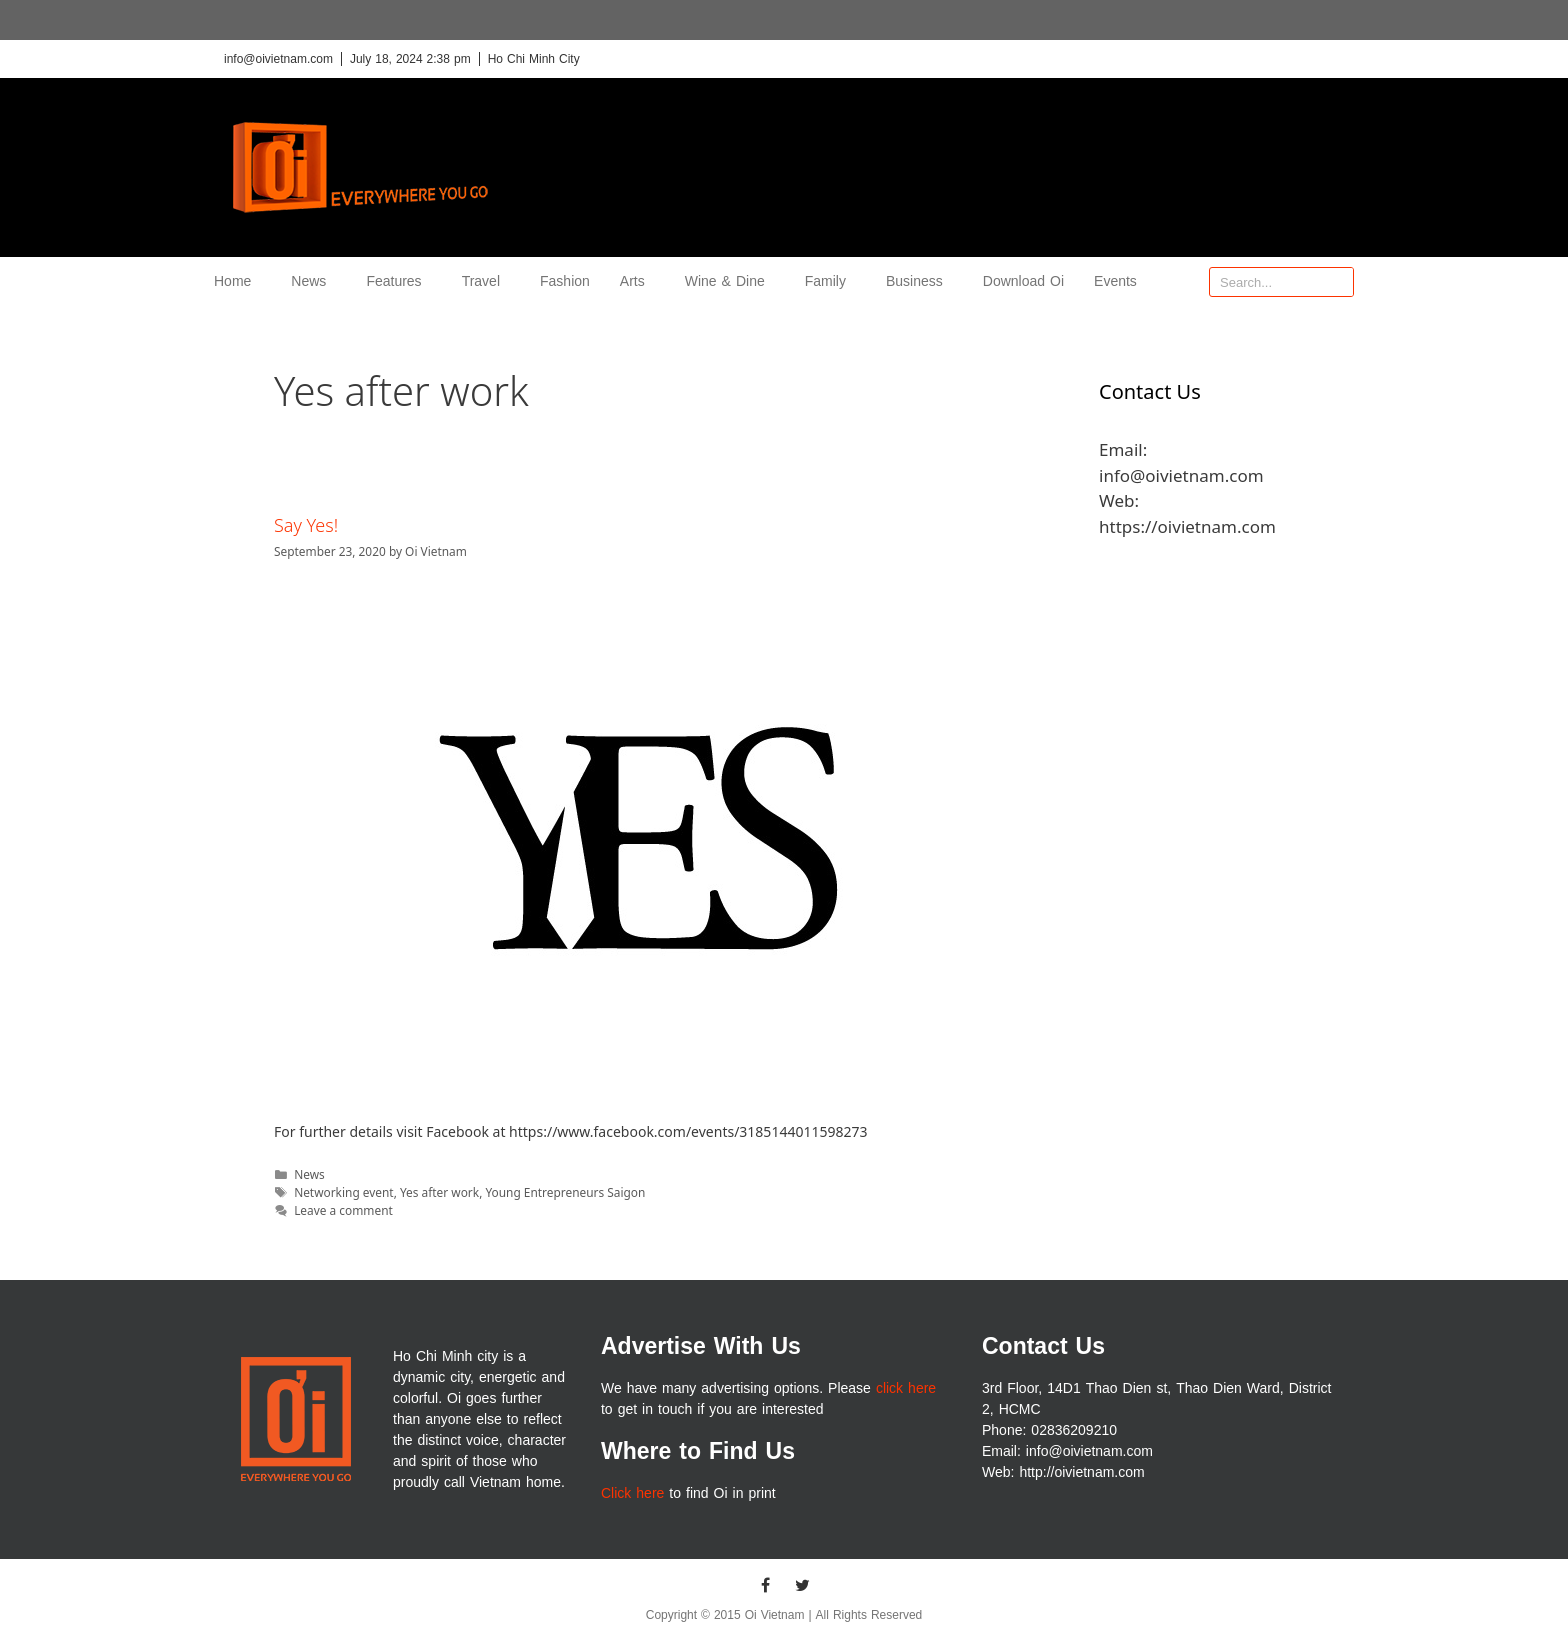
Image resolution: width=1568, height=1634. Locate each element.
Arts (637, 281)
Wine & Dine (730, 281)
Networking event (344, 1192)
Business (919, 281)
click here (906, 1388)
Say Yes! (306, 525)
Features (398, 281)
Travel (486, 281)
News (313, 281)
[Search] (1338, 282)
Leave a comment (343, 1210)
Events (1115, 281)
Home (237, 281)
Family (830, 281)
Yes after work (439, 1192)
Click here (632, 1493)
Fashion (565, 281)
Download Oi (1023, 281)
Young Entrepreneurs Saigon (565, 1192)
